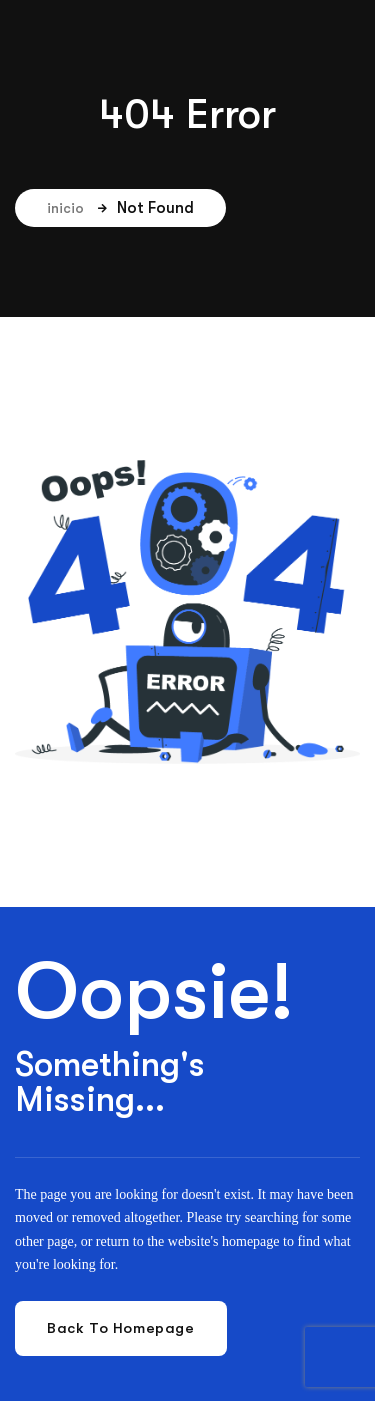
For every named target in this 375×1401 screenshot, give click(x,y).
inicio (77, 208)
